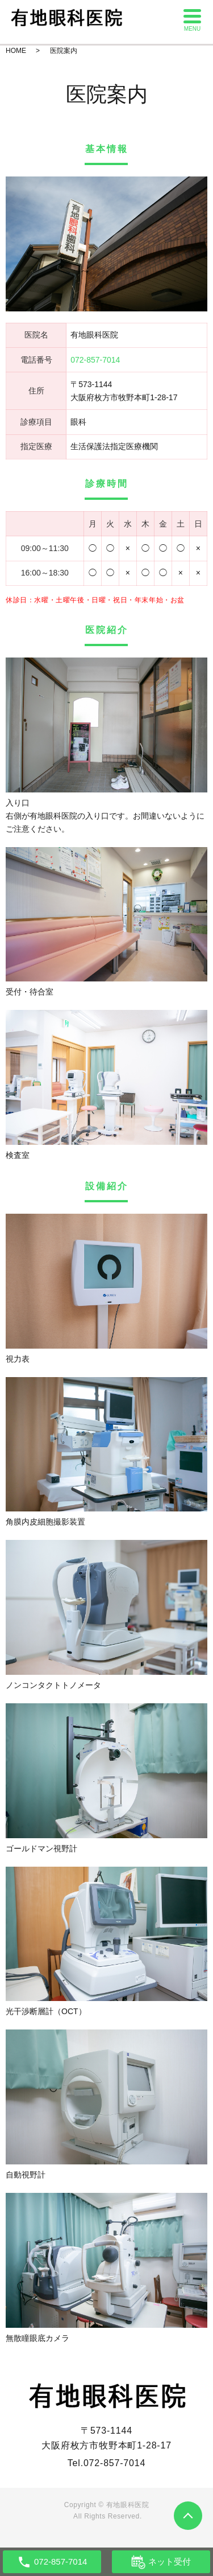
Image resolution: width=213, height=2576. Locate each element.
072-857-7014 (114, 2463)
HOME (16, 51)
